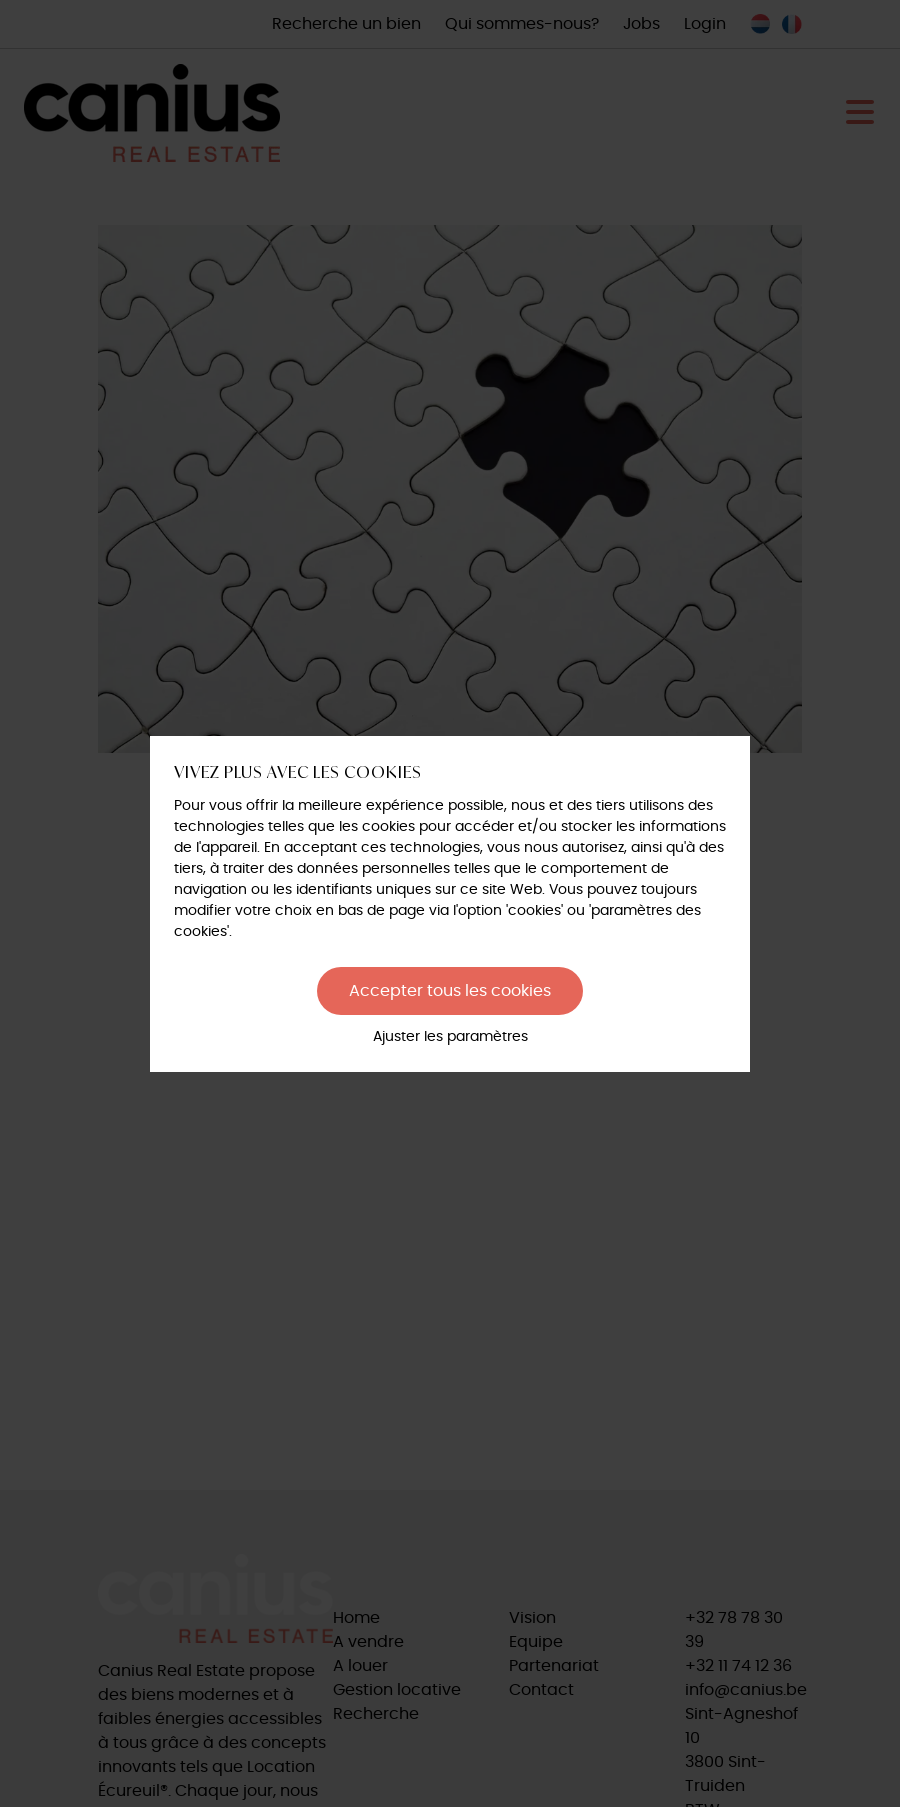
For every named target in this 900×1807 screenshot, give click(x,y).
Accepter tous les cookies (450, 991)
